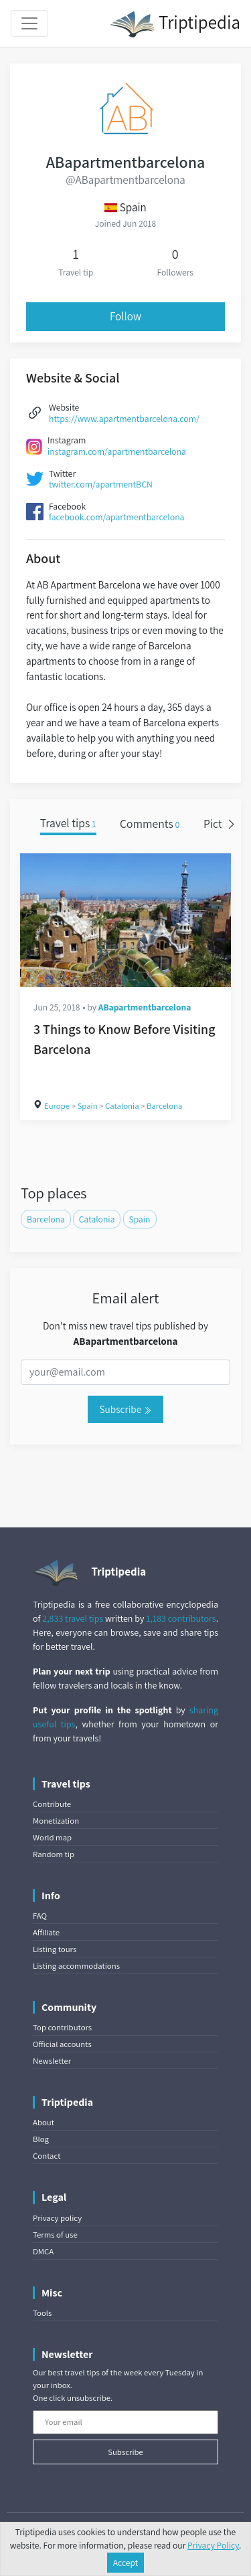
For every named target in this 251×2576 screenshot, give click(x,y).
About (43, 2122)
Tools (42, 2313)
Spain (88, 1105)
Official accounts (62, 2044)
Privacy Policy (213, 2545)
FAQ (40, 1915)
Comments (150, 823)
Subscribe (125, 1409)
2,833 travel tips (72, 1618)
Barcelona (164, 1105)
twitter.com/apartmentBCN (101, 484)
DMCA (43, 2251)
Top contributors (62, 2027)
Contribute (52, 1804)
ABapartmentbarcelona (144, 1007)
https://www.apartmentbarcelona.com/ (124, 419)
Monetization (56, 1820)
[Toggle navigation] (29, 23)
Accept (126, 2563)
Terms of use (55, 2234)
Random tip (53, 1854)
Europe (57, 1105)
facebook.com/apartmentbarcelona (117, 517)
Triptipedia (175, 24)
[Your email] (125, 2422)
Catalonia (122, 1105)
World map (52, 1837)
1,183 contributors (181, 1618)
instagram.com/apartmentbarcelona (117, 451)
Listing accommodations (76, 1965)
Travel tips (68, 823)
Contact (46, 2155)
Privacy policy (57, 2218)
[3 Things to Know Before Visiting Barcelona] (125, 920)
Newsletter (52, 2060)
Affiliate (46, 1932)
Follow (125, 316)
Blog (41, 2139)
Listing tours (54, 1949)
